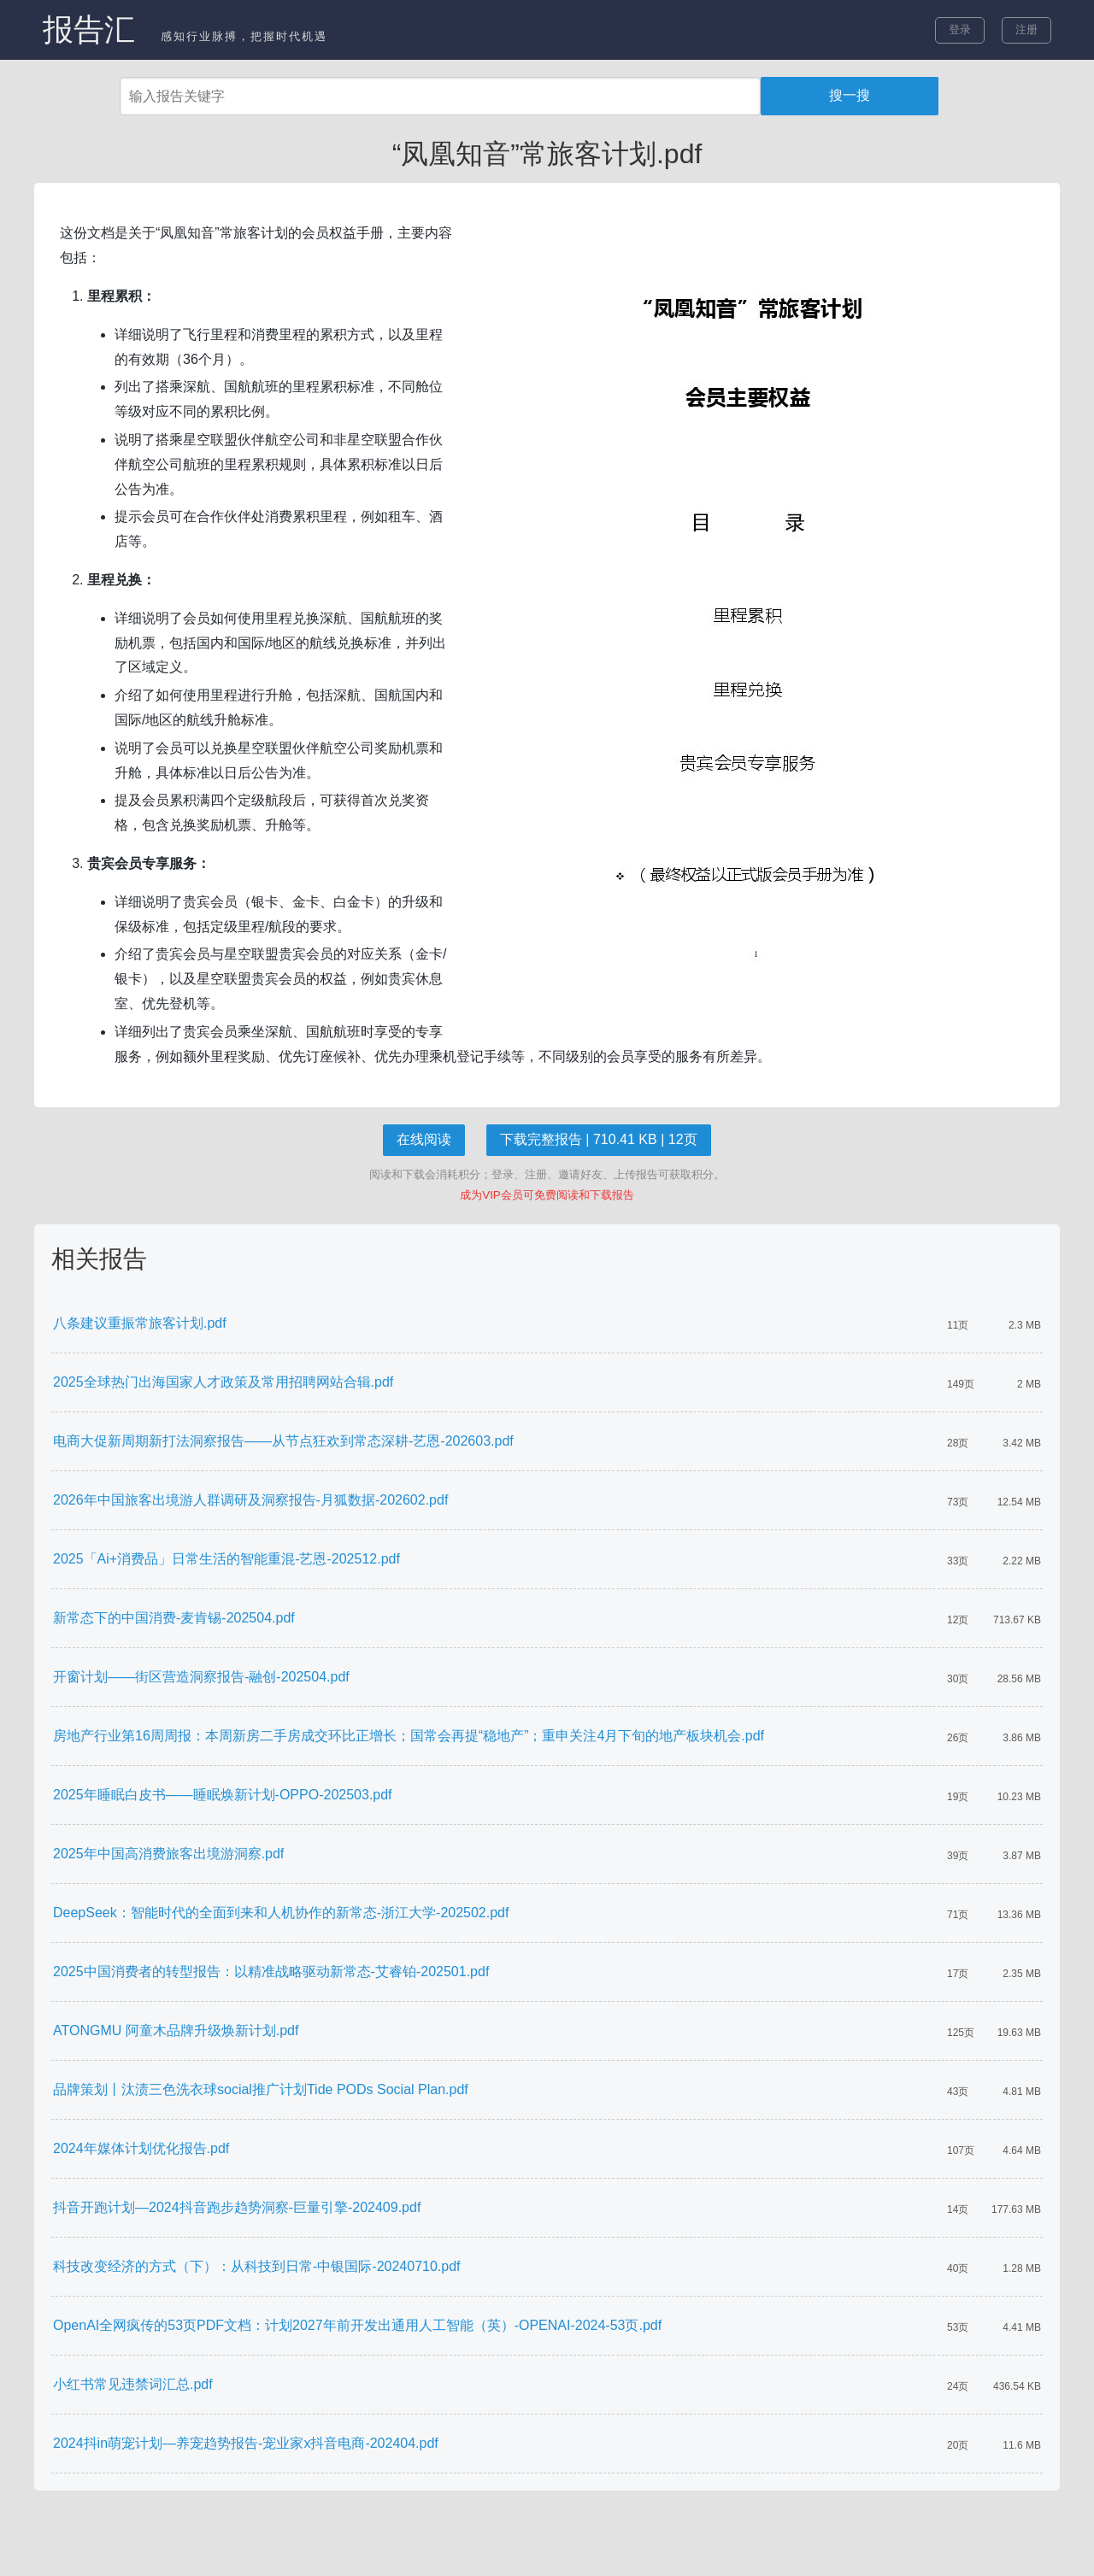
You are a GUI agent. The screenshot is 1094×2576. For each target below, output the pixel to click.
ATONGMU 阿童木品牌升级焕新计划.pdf (175, 2030)
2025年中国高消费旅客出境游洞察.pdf (168, 1853)
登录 (960, 29)
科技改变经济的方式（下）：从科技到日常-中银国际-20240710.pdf (257, 2266)
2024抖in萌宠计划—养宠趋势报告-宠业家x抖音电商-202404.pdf (245, 2443)
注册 (1026, 29)
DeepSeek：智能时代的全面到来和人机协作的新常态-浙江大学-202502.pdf (281, 1912)
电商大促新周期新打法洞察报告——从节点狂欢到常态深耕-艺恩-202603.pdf (283, 1441)
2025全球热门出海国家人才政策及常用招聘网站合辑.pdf (223, 1382)
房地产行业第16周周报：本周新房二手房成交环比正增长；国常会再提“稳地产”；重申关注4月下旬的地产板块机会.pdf (408, 1735)
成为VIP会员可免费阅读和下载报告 (546, 1194)
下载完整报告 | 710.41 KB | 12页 (598, 1139)
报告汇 (89, 29)
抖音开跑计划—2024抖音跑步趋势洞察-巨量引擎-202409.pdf (237, 2207)
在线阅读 (424, 1139)
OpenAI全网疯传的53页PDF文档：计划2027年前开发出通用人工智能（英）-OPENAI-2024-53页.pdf (357, 2325)
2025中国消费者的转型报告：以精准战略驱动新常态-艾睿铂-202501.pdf (271, 1971)
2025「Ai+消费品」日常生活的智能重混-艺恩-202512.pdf (226, 1559)
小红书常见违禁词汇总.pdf (133, 2384)
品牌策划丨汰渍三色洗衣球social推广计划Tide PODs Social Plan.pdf (260, 2089)
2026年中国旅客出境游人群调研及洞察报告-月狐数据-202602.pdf (250, 1500)
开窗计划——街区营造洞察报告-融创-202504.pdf (201, 1676)
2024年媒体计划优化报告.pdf (141, 2148)
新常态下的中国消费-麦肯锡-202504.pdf (174, 1618)
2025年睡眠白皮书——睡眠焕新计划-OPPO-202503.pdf (222, 1794)
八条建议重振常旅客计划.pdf (139, 1323)
